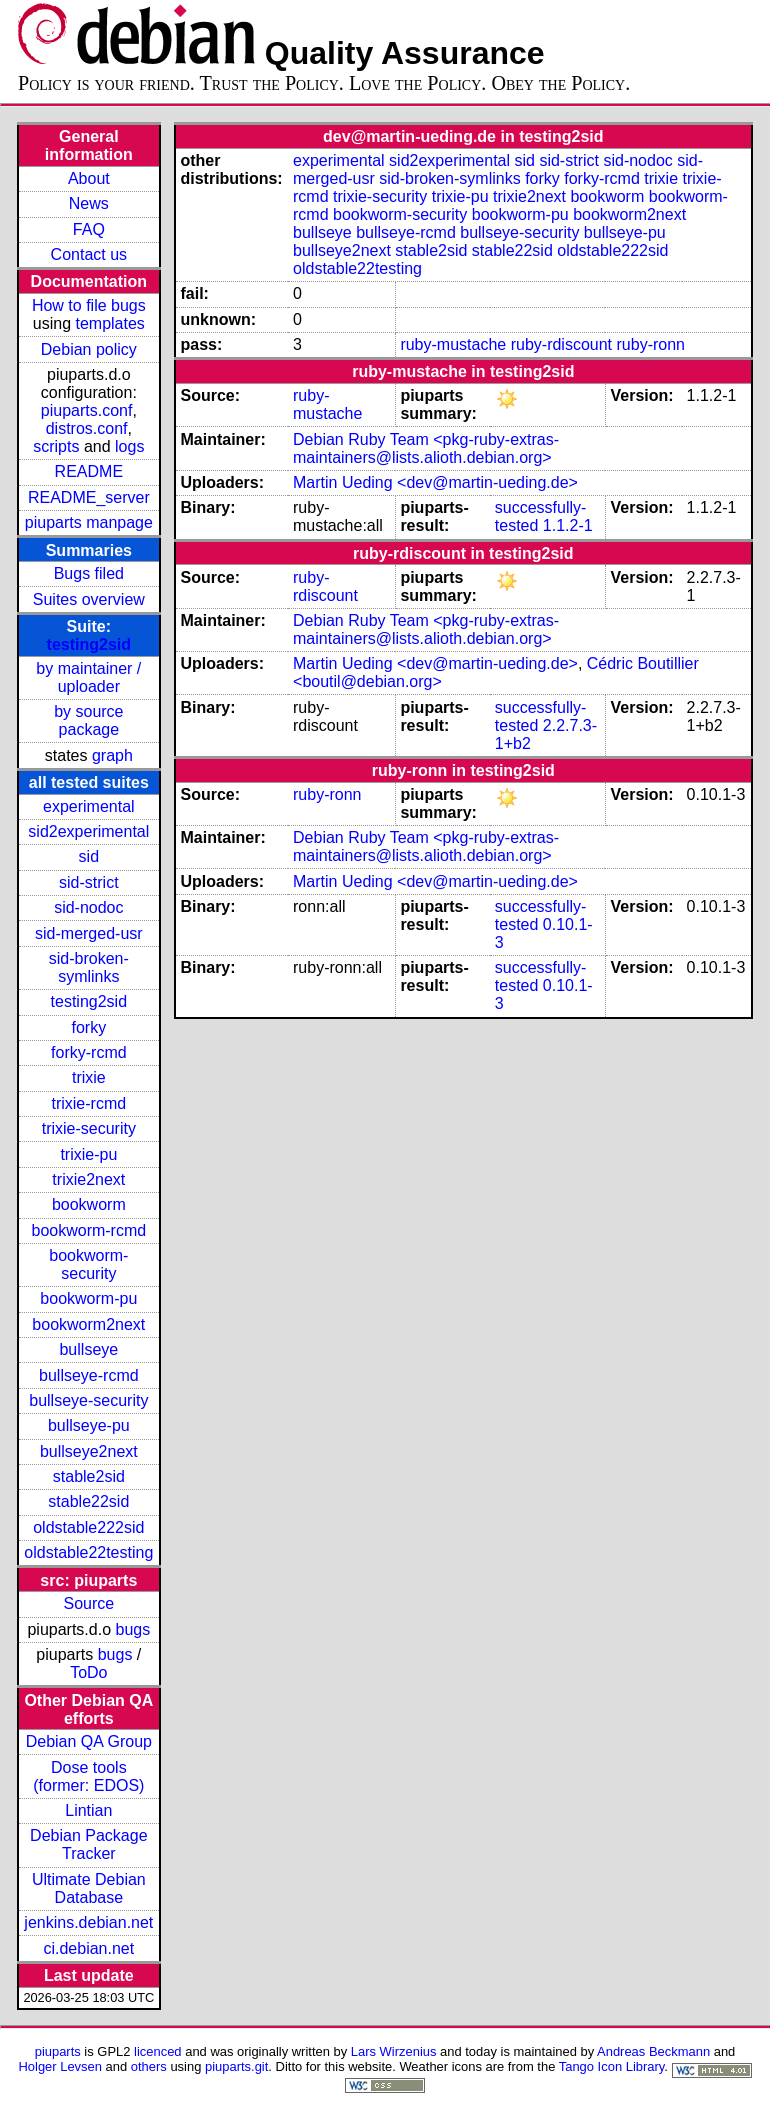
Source (88, 1603)
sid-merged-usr (89, 933)
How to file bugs (89, 305)
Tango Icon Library (612, 2066)
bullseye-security (88, 1400)
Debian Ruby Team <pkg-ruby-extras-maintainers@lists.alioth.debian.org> (426, 448)
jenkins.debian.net (88, 1922)
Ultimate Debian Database (89, 1888)
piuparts (58, 2051)
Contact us (89, 254)
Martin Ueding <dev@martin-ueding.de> (435, 482)
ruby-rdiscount (561, 344)
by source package (88, 720)
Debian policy (89, 349)
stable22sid (88, 1501)
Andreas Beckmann (653, 2051)
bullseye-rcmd (89, 1375)
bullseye (88, 1349)
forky (88, 1027)
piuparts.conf (87, 410)
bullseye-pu (89, 1425)
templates (109, 323)
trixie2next (88, 1179)
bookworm (89, 1204)
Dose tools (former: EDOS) (88, 1776)
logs (129, 446)
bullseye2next (89, 1451)
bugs (133, 1629)
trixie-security (89, 1128)
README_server (89, 497)
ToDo (88, 1672)
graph (112, 755)
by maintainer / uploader (88, 677)
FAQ (89, 229)
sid (89, 856)
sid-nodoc (88, 907)
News (89, 203)
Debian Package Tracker (88, 1844)
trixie (89, 1077)
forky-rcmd (89, 1052)
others (149, 2066)
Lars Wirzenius (394, 2051)
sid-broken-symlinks (89, 967)
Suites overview (89, 599)
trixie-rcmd (88, 1103)
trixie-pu (88, 1154)
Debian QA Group (89, 1741)
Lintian (88, 1810)
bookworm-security (88, 1264)
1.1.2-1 (568, 525)
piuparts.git (236, 2066)
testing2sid (89, 644)
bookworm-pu (88, 1298)
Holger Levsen (60, 2066)
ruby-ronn (651, 344)
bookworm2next (88, 1324)
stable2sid (89, 1476)
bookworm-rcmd (88, 1230)
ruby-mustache (453, 344)
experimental (89, 806)
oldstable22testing (88, 1552)
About (89, 178)
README (89, 471)
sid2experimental (88, 831)
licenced (158, 2051)
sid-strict (89, 882)
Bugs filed (89, 573)
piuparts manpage (89, 522)
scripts (56, 446)
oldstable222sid (88, 1527)
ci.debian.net (88, 1948)
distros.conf (87, 428)
